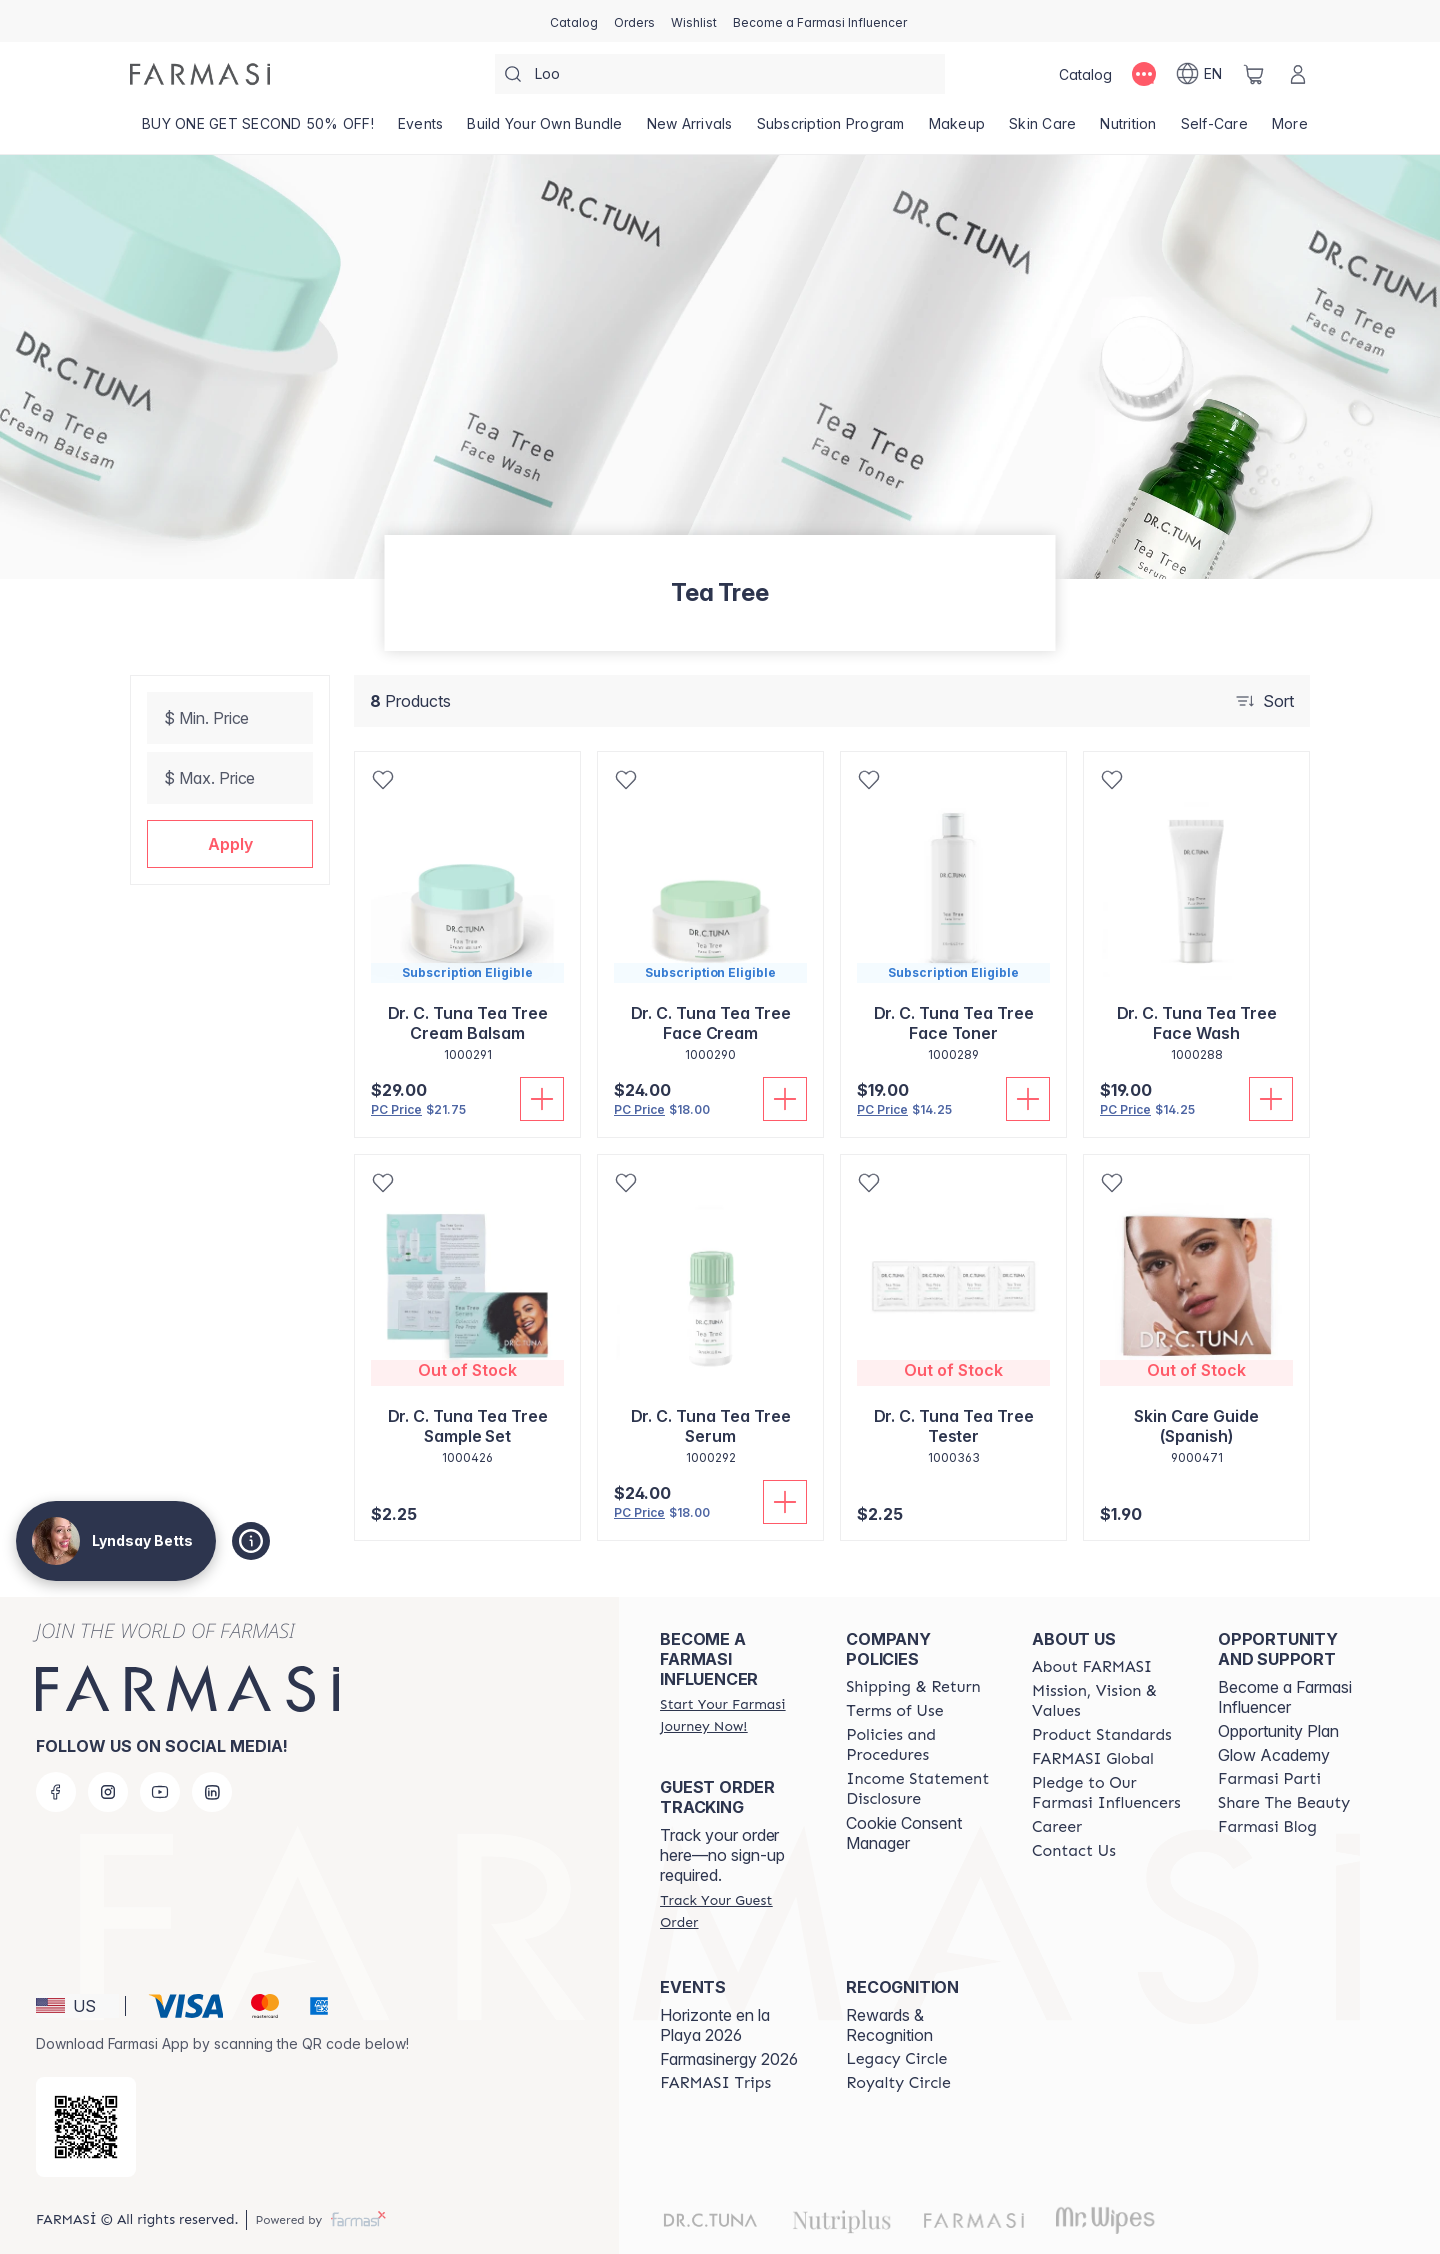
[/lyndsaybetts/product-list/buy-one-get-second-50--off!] (258, 130)
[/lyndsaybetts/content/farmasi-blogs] (1267, 1827)
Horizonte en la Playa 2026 (715, 2025)
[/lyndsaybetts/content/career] (1057, 1827)
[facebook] (56, 1792)
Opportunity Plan (1278, 1731)
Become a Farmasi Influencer (1285, 1697)
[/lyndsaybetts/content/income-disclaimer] (921, 1789)
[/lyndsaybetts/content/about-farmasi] (1092, 1667)
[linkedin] (212, 1792)
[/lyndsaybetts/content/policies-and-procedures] (921, 1745)
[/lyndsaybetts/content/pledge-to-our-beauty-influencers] (1107, 1793)
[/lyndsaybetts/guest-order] (735, 1911)
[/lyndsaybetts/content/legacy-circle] (896, 2059)
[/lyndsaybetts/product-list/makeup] (957, 130)
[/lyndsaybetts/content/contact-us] (1074, 1851)
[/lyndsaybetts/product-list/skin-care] (1042, 130)
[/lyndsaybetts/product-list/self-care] (1214, 130)
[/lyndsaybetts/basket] (1254, 74)
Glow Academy (1274, 1755)
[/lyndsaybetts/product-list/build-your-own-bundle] (544, 130)
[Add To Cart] (542, 1099)
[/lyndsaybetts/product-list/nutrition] (1128, 130)
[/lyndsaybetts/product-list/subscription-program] (831, 130)
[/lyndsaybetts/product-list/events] (421, 130)
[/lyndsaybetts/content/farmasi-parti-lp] (1269, 1779)
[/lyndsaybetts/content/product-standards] (1102, 1735)
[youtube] (160, 1792)
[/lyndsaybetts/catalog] (574, 21)
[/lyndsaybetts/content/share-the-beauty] (1284, 1803)
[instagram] (108, 1792)
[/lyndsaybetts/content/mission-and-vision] (1107, 1701)
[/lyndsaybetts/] (200, 74)
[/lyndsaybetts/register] (634, 21)
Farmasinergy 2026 (729, 2059)
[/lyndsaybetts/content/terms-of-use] (894, 1711)
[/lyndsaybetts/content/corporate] (1093, 1759)
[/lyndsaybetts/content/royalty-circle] (898, 2083)
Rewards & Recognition (889, 2025)
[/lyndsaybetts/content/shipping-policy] (913, 1687)
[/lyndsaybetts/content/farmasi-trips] (715, 2083)
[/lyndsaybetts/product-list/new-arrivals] (690, 130)
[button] (230, 844)
